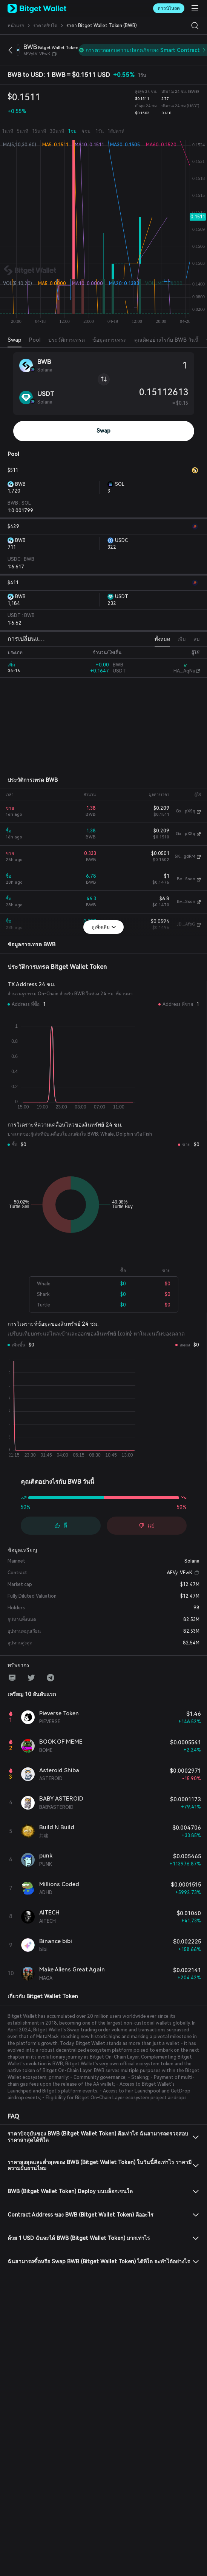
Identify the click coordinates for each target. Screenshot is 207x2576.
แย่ (146, 1525)
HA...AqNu (184, 671)
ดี (60, 1525)
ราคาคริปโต (45, 25)
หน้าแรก (16, 25)
